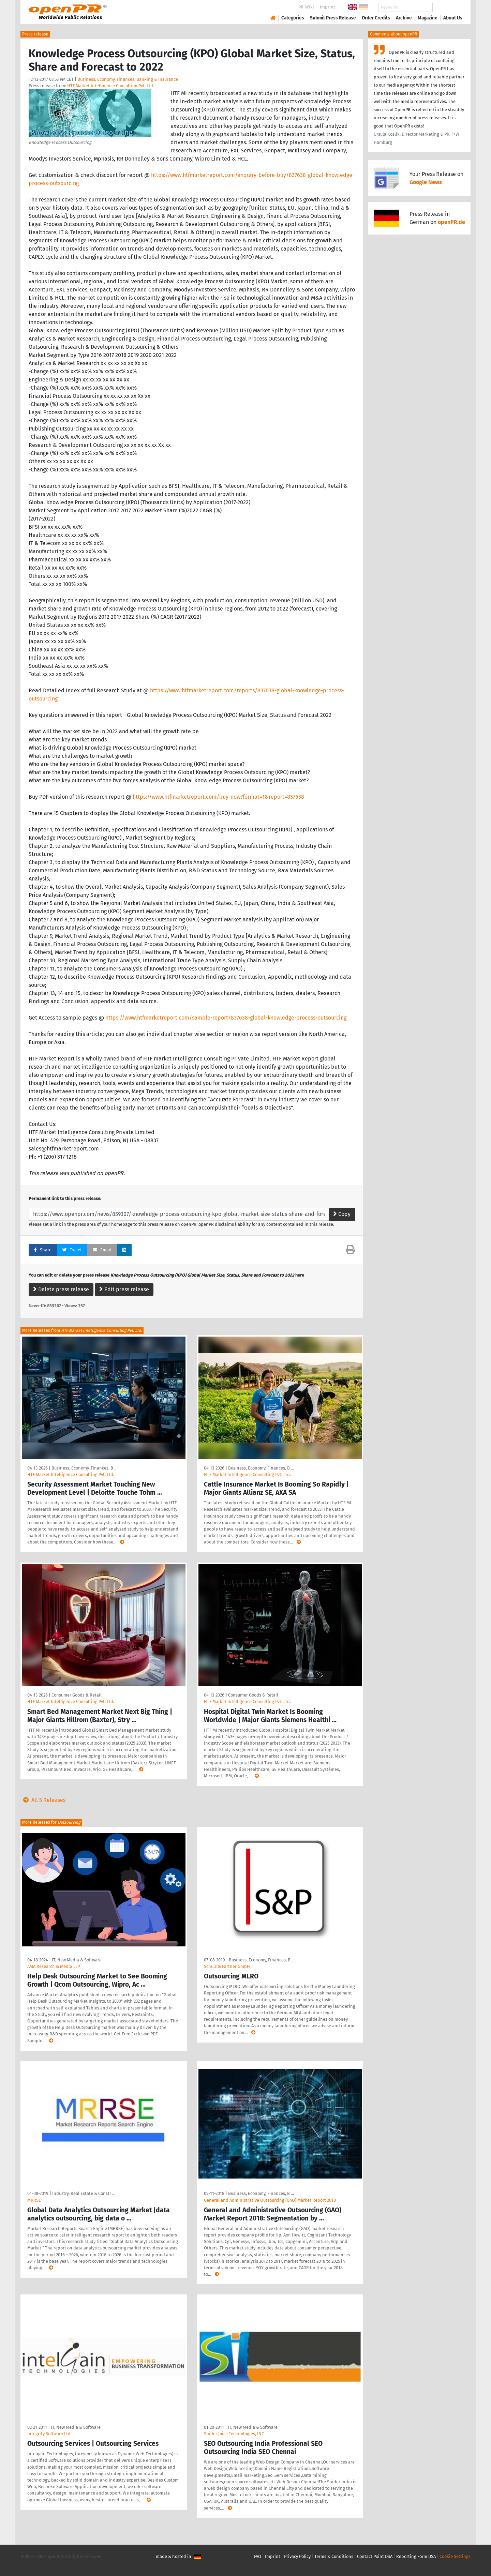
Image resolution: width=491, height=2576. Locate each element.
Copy (342, 1214)
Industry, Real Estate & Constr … (83, 2193)
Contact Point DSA (374, 2556)
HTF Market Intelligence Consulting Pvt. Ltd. (110, 85)
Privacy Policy (297, 2556)
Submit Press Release (333, 18)
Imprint (327, 7)
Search (447, 7)
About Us (452, 18)
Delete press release (61, 1289)
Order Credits (376, 18)
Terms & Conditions (333, 2556)
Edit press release (124, 1289)
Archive (404, 18)
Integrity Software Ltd (49, 2433)
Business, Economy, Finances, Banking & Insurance (127, 79)
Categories (292, 18)
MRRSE (34, 2200)
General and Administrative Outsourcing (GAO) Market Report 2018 (270, 2200)
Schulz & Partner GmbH (227, 1966)
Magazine (427, 18)
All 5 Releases (42, 1800)
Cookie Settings (455, 2556)
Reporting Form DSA (416, 2556)
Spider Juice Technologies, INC (234, 2433)
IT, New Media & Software (77, 1959)
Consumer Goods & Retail (76, 1695)
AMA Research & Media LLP (53, 1966)
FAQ (257, 2556)
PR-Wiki (306, 7)
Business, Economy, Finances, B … (84, 1468)
